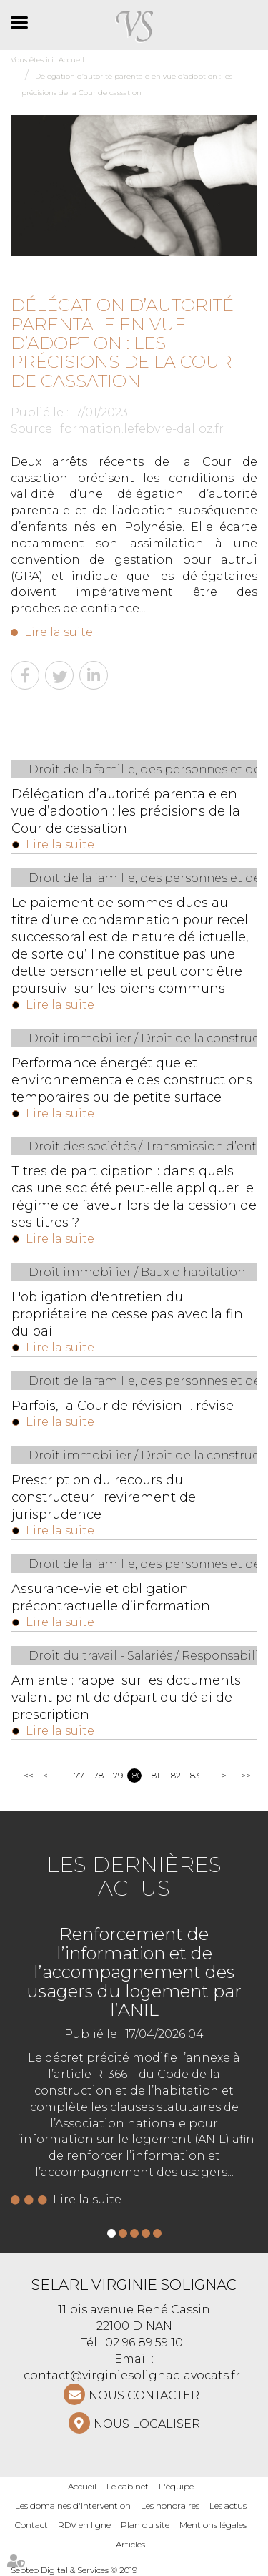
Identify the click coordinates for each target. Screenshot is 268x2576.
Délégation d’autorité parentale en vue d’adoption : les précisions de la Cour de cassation (125, 811)
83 (194, 1775)
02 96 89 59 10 (144, 2342)
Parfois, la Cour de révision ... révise (122, 1406)
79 (117, 1775)
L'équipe (176, 2486)
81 (155, 1775)
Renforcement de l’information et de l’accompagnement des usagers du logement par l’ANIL (134, 1972)
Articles (130, 2544)
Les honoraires (170, 2505)
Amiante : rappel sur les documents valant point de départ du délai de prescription (126, 1698)
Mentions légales (213, 2524)
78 (98, 1775)
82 (175, 1775)
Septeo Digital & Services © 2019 (74, 2570)
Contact (31, 2524)
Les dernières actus (134, 1876)
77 (79, 1775)
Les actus (228, 2505)
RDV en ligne (84, 2524)
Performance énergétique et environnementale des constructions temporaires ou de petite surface (131, 1080)
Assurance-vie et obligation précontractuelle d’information (110, 1597)
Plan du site (145, 2524)
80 (137, 1775)
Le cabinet (127, 2486)
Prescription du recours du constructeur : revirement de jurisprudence (103, 1497)
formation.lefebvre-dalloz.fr (142, 429)
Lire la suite (58, 632)
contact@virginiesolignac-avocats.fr (132, 2375)
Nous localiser (147, 2424)
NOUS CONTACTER (144, 2395)
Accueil (82, 2486)
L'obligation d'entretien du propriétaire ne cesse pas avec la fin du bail (127, 1314)
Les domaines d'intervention (73, 2505)
